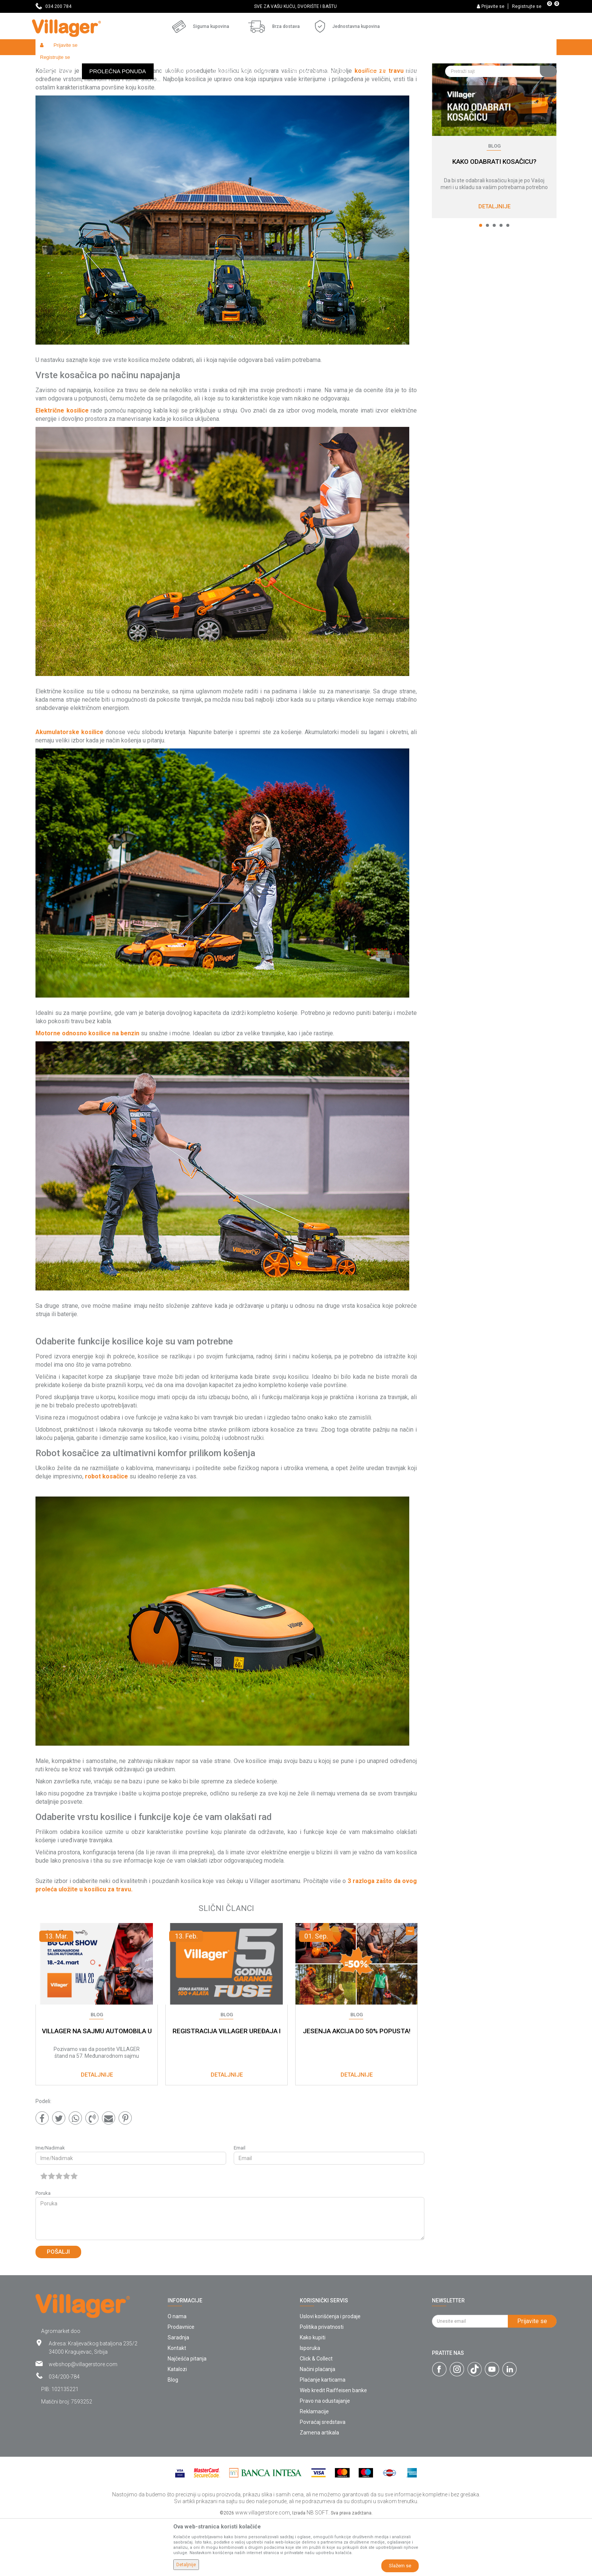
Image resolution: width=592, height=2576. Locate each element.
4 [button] (501, 280)
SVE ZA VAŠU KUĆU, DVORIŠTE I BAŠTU (295, 6)
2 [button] (487, 280)
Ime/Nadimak (50, 2203)
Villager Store (50, 63)
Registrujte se (526, 6)
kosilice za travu (379, 125)
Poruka (43, 2248)
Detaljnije (494, 261)
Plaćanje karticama (322, 2435)
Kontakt (177, 2403)
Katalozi (177, 2424)
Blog (75, 63)
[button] (501, 47)
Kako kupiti (312, 2393)
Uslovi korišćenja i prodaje (330, 2371)
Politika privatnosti (322, 2382)
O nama (177, 2371)
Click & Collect (316, 2414)
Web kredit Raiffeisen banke (333, 2445)
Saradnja (178, 2393)
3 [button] (494, 280)
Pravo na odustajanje (325, 2456)
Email (239, 2203)
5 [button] (507, 280)
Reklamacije (314, 2467)
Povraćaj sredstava (322, 2477)
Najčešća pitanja (187, 2414)
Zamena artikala (319, 2488)
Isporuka (310, 2403)
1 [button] (480, 280)
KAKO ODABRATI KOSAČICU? (494, 216)
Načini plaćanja (317, 2424)
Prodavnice (181, 2382)
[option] (296, 6)
